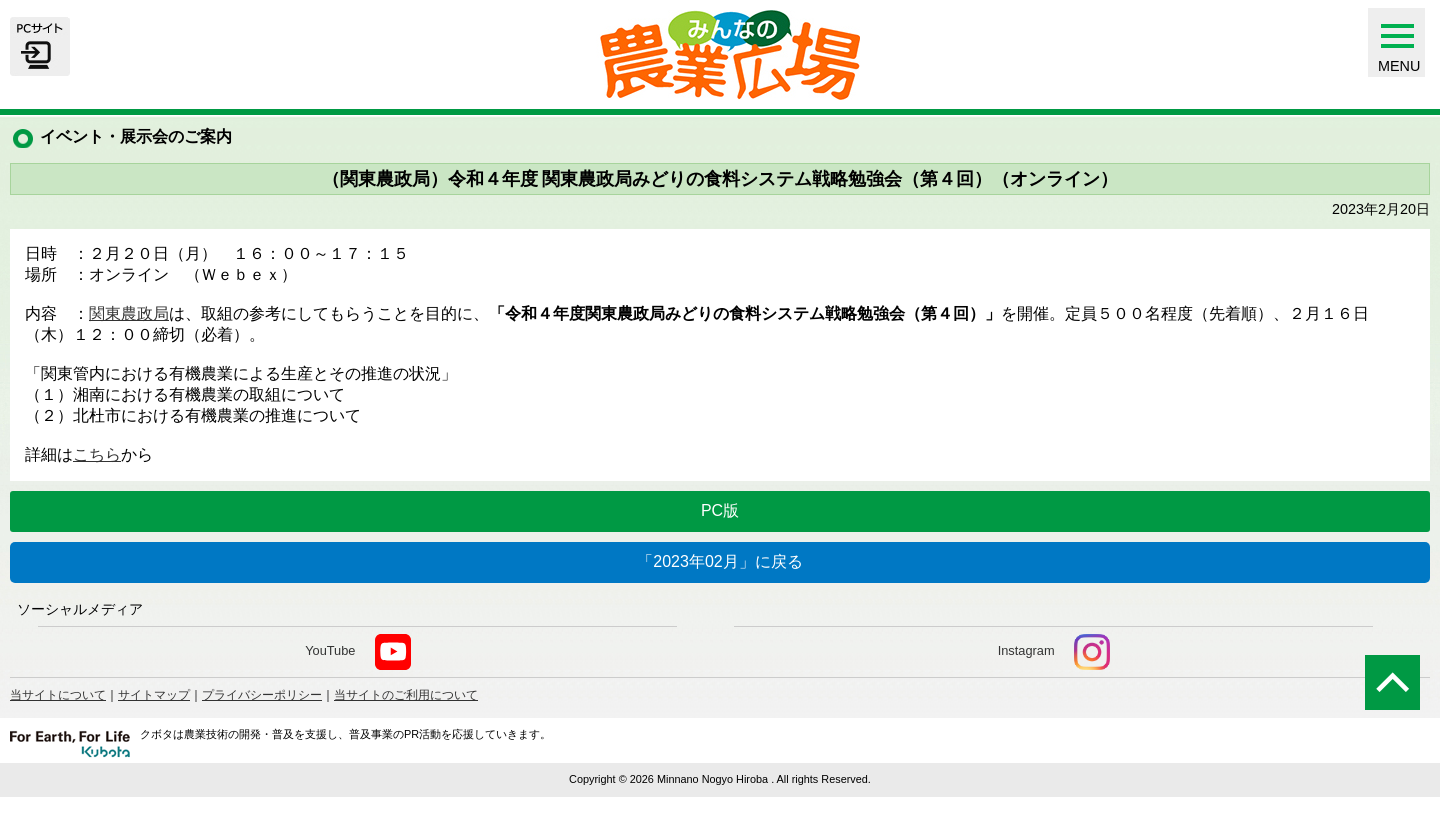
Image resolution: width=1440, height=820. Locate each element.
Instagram (1054, 652)
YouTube (357, 652)
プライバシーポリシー (262, 695)
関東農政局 (129, 313)
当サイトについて (58, 695)
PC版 (720, 510)
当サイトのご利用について (406, 695)
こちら (97, 454)
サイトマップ (154, 695)
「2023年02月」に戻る (719, 561)
